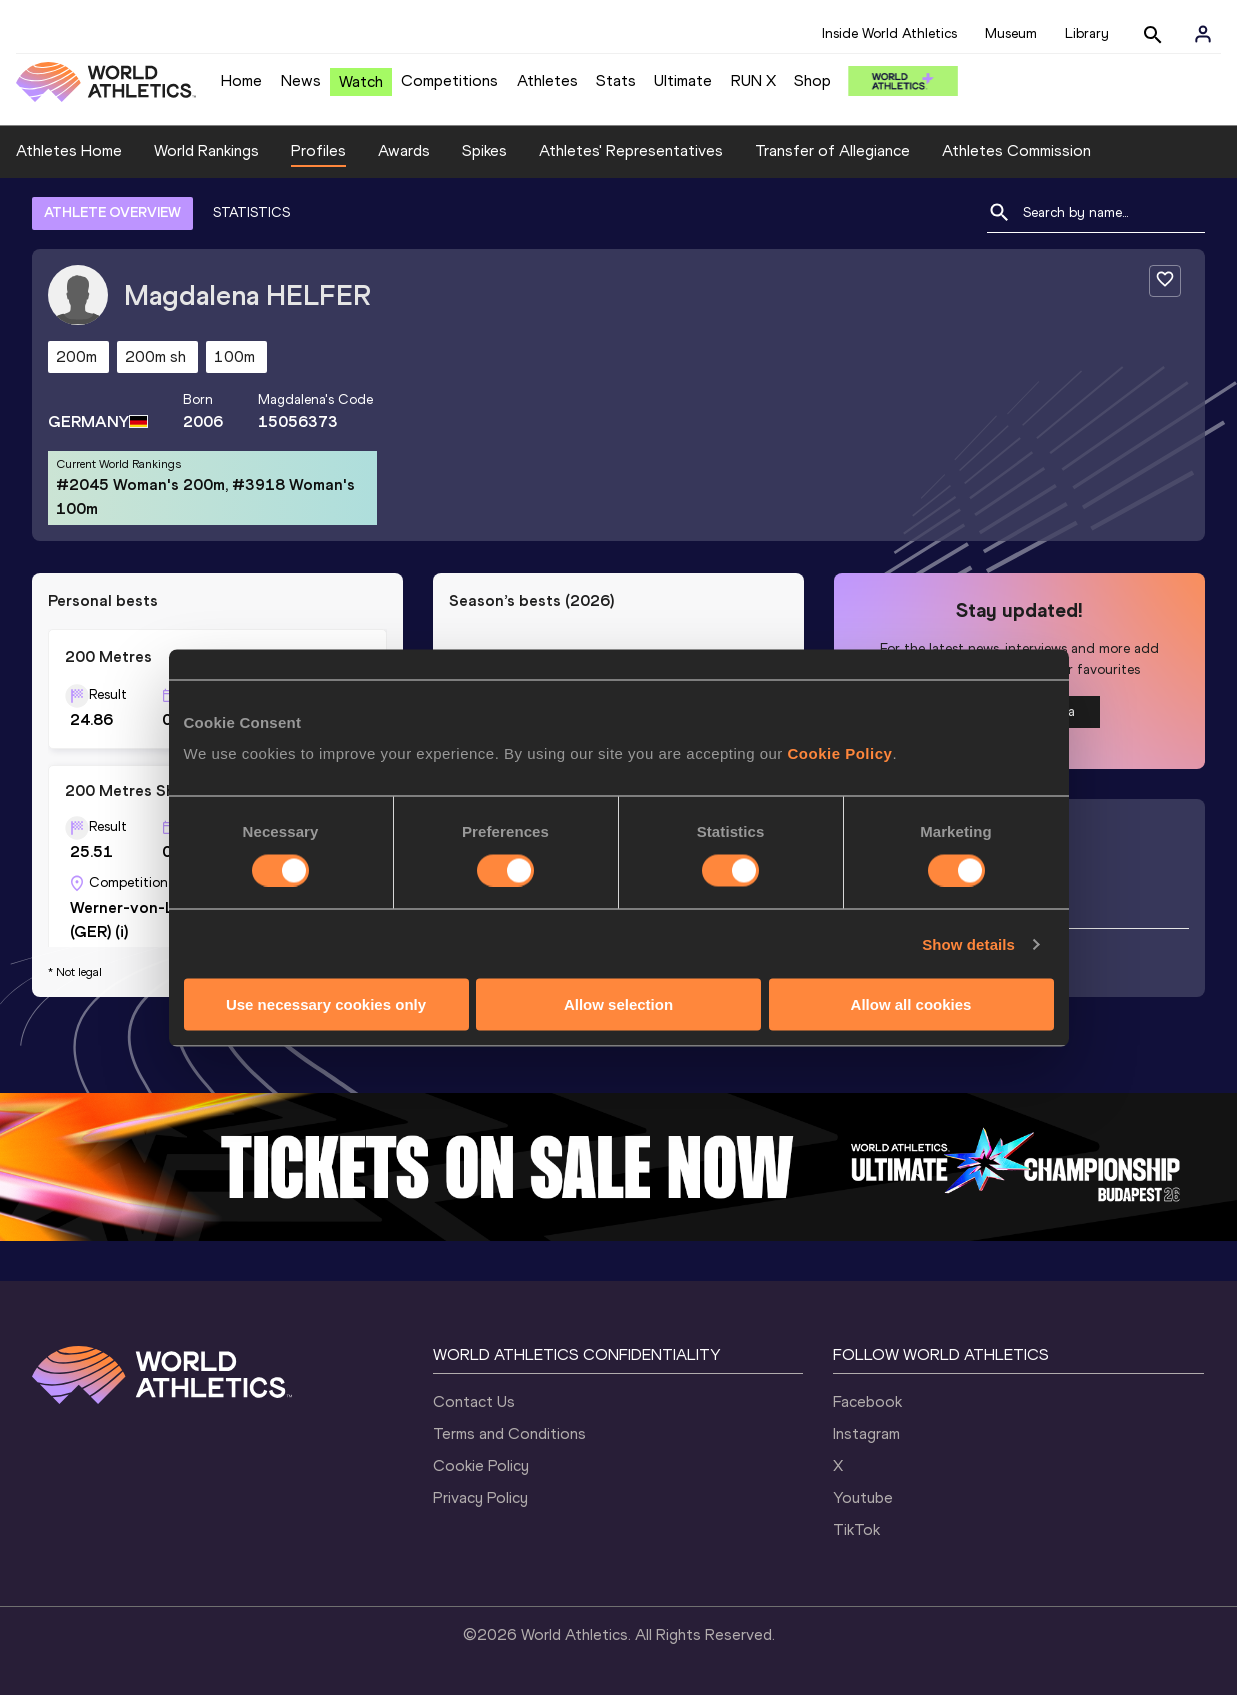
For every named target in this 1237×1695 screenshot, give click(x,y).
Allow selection (618, 1004)
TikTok (856, 1529)
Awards (404, 150)
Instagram (866, 1433)
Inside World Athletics (889, 33)
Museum (1011, 33)
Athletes (547, 80)
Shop (812, 80)
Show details (968, 943)
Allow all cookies (911, 1004)
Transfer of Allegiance (832, 150)
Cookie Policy (840, 753)
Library (1087, 33)
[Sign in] (1203, 34)
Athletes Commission (1016, 150)
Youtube (863, 1497)
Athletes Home (69, 150)
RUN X (753, 80)
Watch (361, 81)
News (301, 80)
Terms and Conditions (509, 1433)
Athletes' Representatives (631, 150)
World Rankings (206, 150)
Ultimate (683, 80)
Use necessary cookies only (326, 1004)
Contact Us (474, 1401)
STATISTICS (251, 212)
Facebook (867, 1401)
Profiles (318, 150)
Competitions (449, 80)
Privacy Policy (480, 1497)
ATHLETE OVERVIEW (112, 212)
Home (241, 80)
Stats (616, 80)
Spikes (484, 150)
